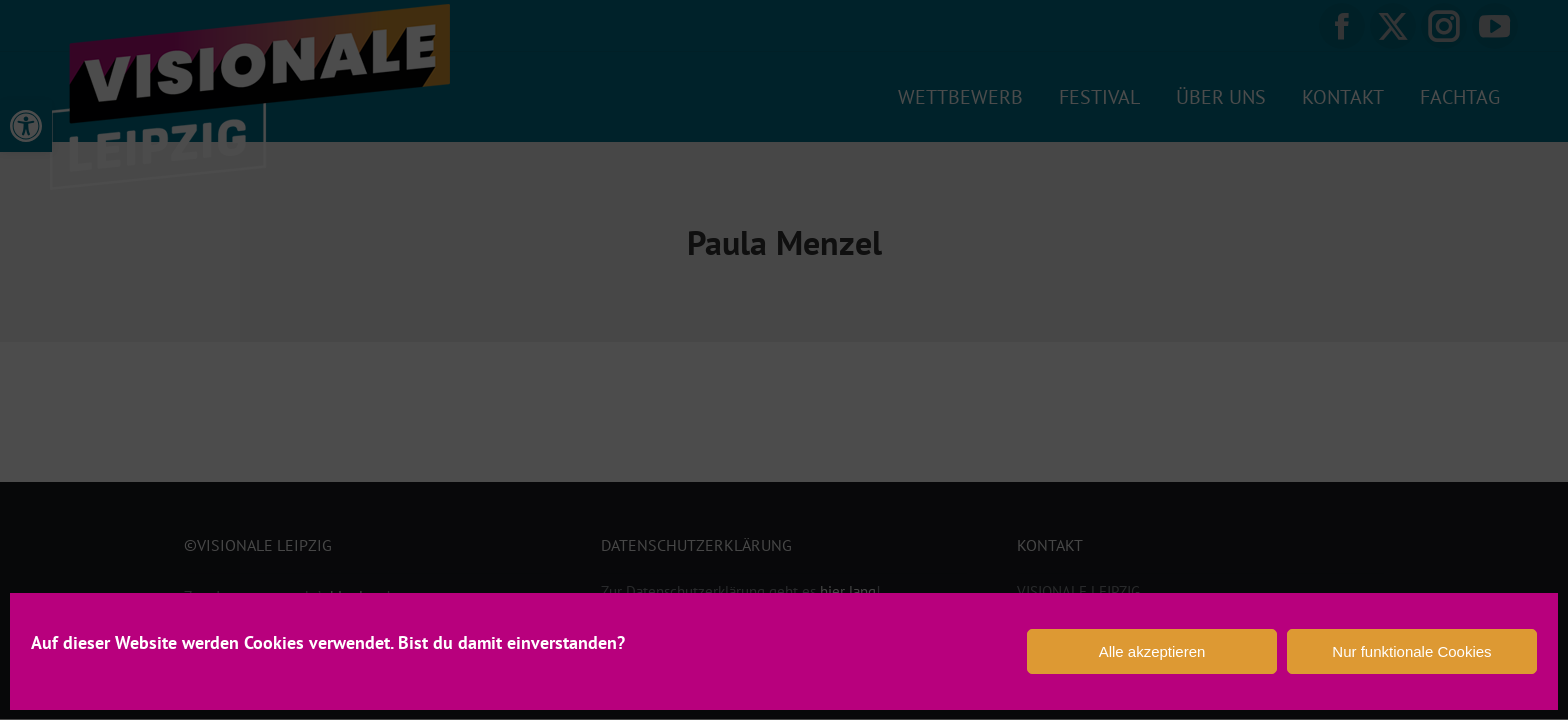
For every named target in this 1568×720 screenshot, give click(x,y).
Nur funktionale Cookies (1411, 651)
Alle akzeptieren (1152, 651)
